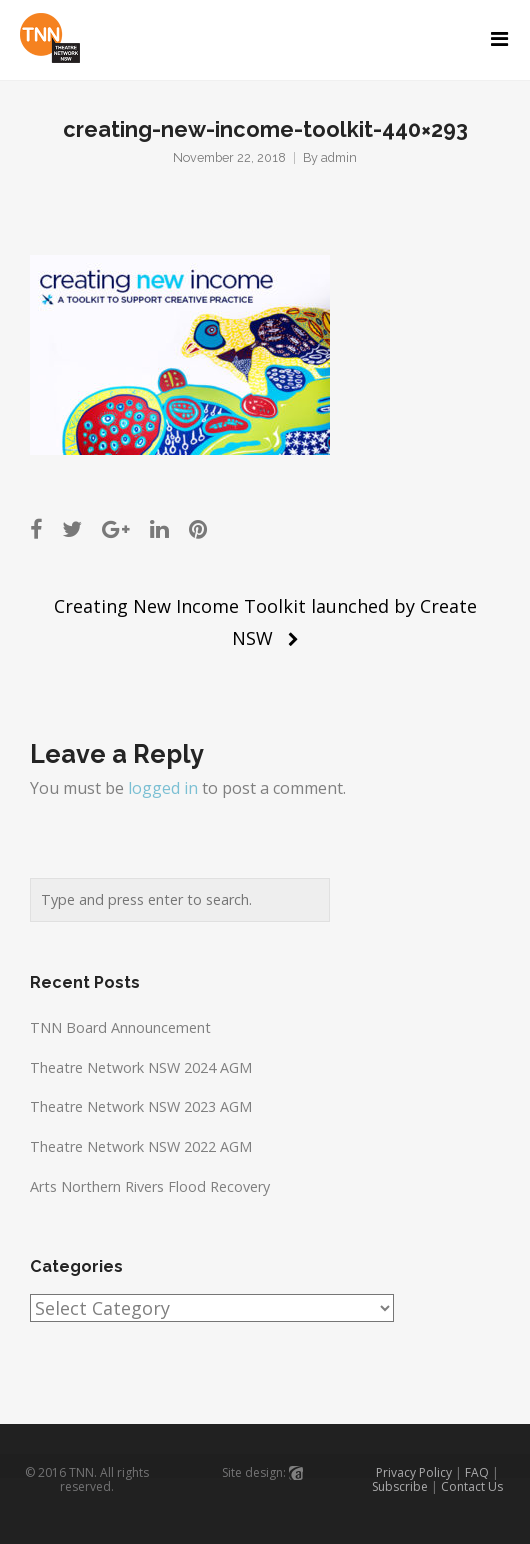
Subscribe (400, 1486)
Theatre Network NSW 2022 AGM (141, 1146)
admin (339, 157)
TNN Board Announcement (120, 1027)
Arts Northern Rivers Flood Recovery (150, 1186)
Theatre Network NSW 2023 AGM (141, 1106)
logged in (163, 788)
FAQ (477, 1472)
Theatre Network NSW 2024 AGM (141, 1067)
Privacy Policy (414, 1472)
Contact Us (472, 1486)
